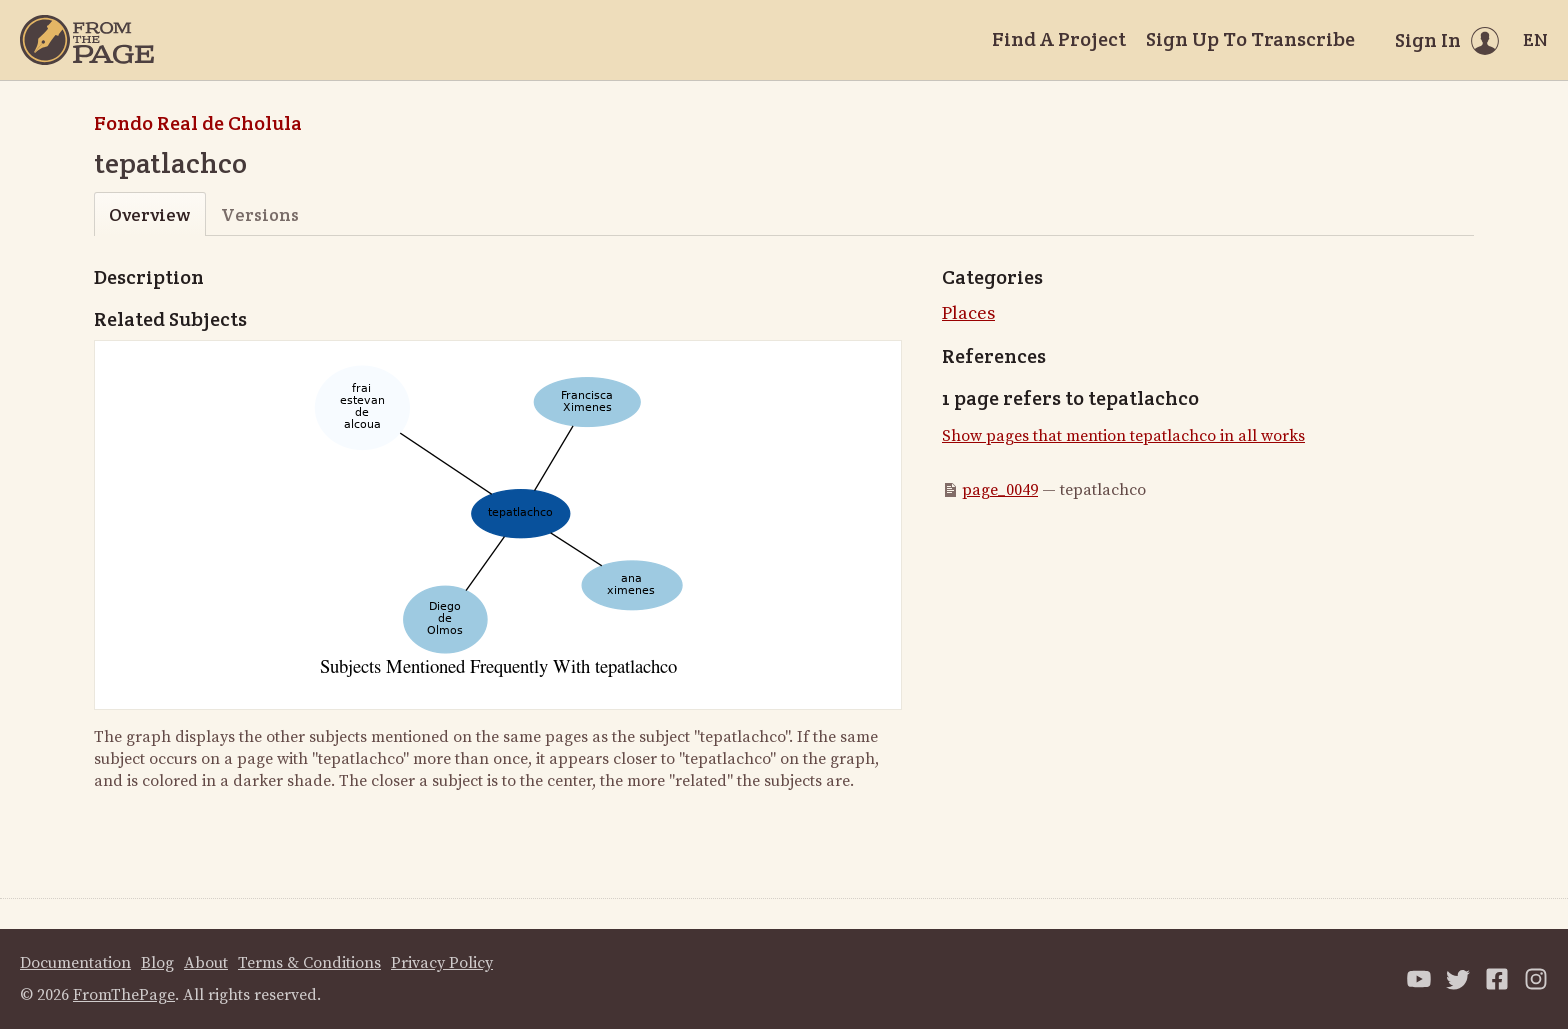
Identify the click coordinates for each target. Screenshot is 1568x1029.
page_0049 (1000, 490)
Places (968, 313)
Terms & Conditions (309, 963)
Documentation (75, 963)
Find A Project (1059, 39)
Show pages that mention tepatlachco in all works (1123, 436)
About (206, 963)
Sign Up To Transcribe (1250, 39)
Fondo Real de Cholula (198, 123)
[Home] (87, 40)
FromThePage (124, 995)
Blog (157, 963)
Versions (260, 214)
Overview (149, 214)
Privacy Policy (442, 963)
